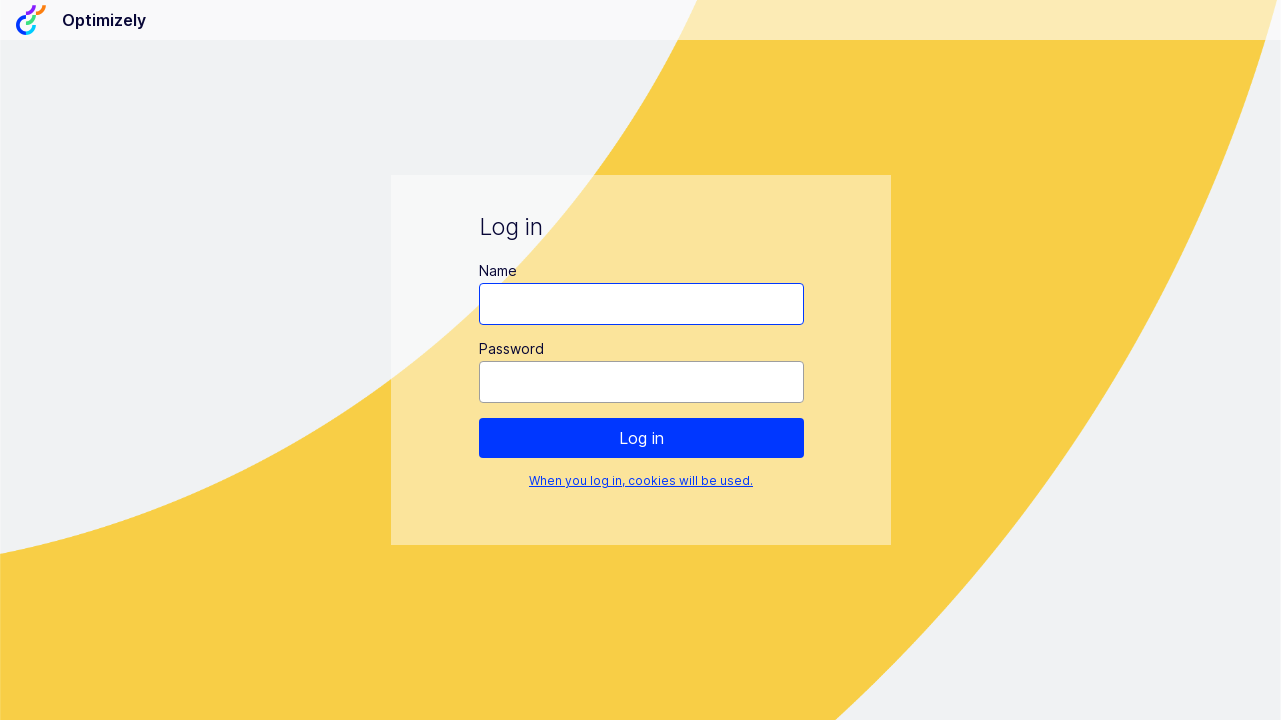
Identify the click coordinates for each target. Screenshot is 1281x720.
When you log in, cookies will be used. (641, 480)
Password (510, 348)
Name (497, 270)
